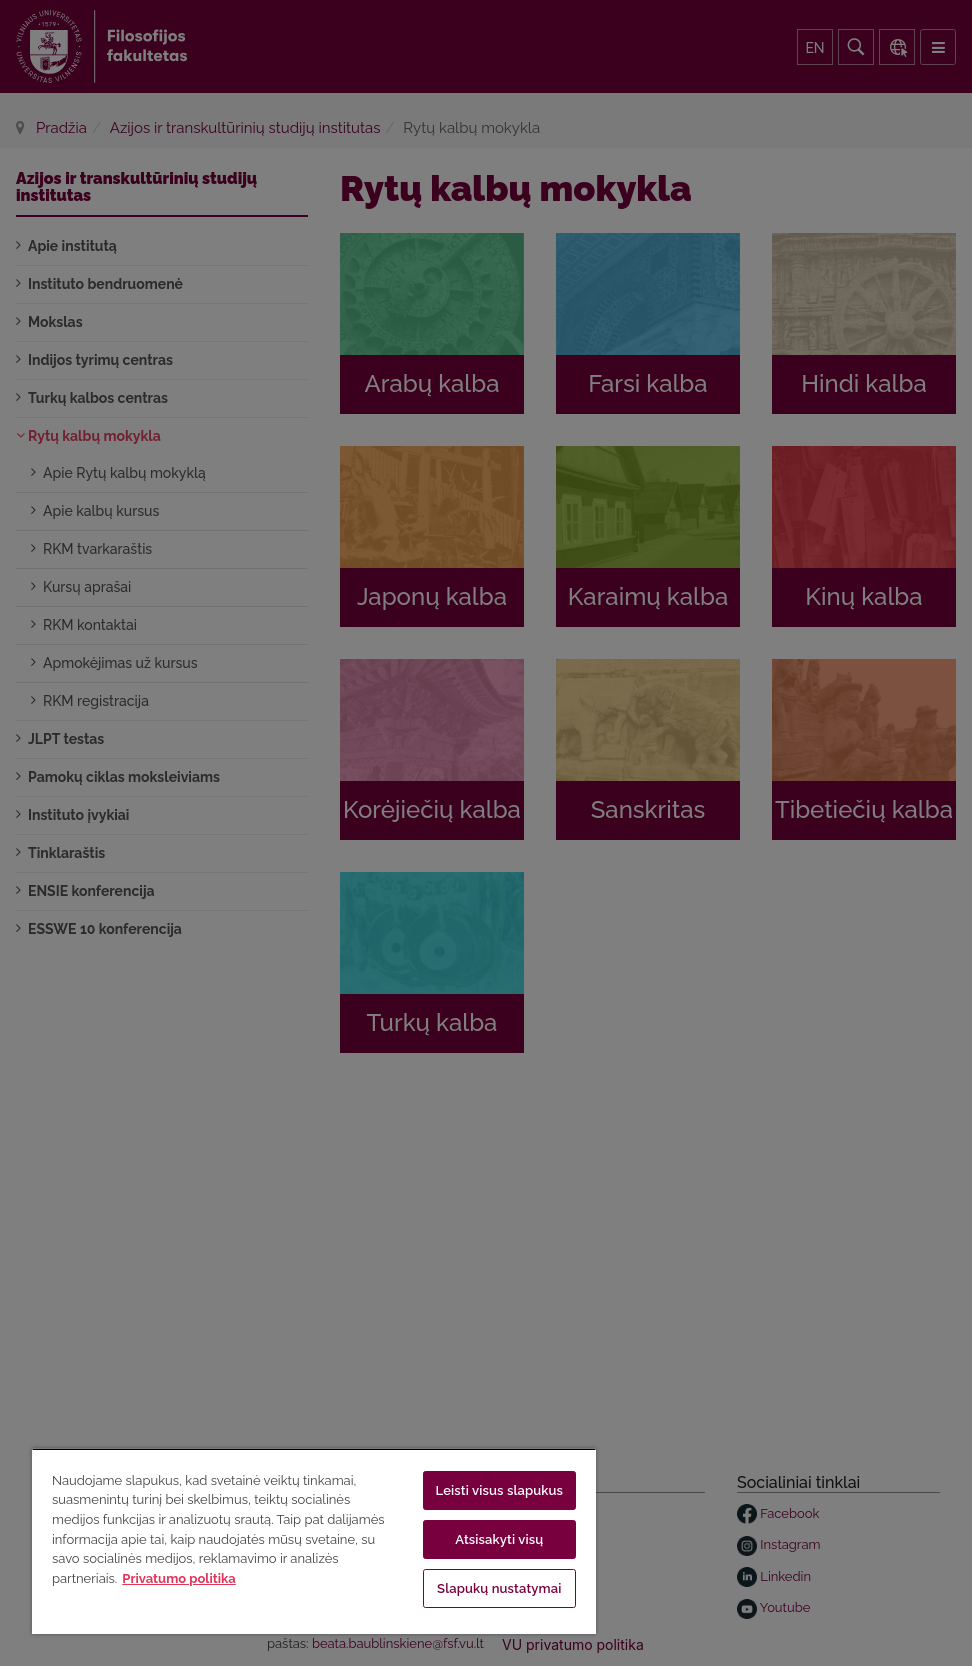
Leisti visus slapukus (500, 1490)
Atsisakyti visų (499, 1539)
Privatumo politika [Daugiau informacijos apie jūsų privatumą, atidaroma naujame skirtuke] (178, 1578)
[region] (314, 1541)
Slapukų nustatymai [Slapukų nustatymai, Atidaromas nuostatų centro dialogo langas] (499, 1588)
